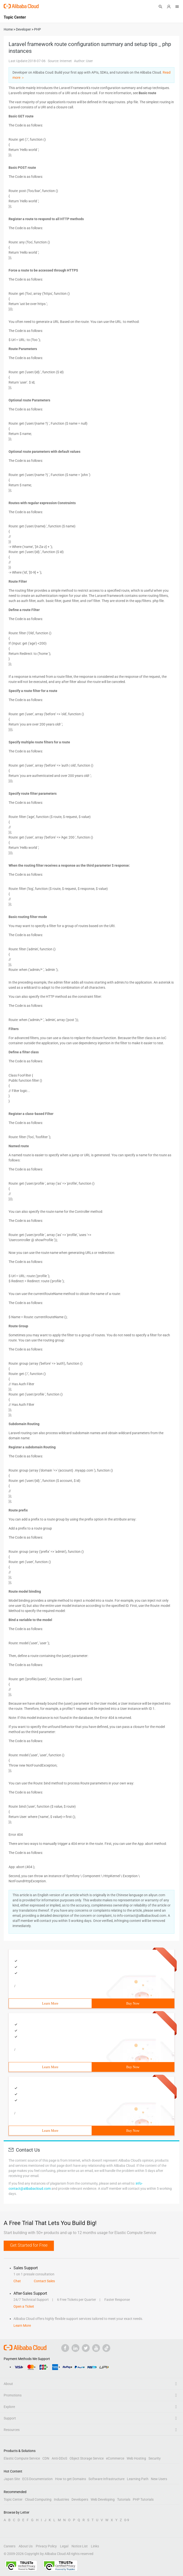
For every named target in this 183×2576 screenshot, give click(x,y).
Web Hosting (136, 2458)
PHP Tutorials (143, 2499)
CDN (45, 2458)
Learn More (50, 2003)
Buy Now (132, 2003)
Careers (9, 2546)
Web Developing (103, 2499)
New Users (159, 2479)
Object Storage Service (87, 2458)
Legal (64, 2546)
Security (154, 2458)
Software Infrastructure (106, 2479)
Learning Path (137, 2479)
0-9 (126, 2520)
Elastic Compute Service (22, 2458)
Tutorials (123, 2499)
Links (95, 2546)
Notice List (80, 2546)
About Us (26, 2546)
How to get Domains (70, 2479)
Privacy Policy (46, 2546)
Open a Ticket (23, 2306)
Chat (17, 2281)
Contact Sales (44, 2281)
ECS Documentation (37, 2479)
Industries (61, 2499)
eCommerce (115, 2458)
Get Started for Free (29, 2245)
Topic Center (13, 2499)
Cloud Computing (38, 2499)
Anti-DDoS (59, 2458)
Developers (80, 2499)
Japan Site (12, 2479)
